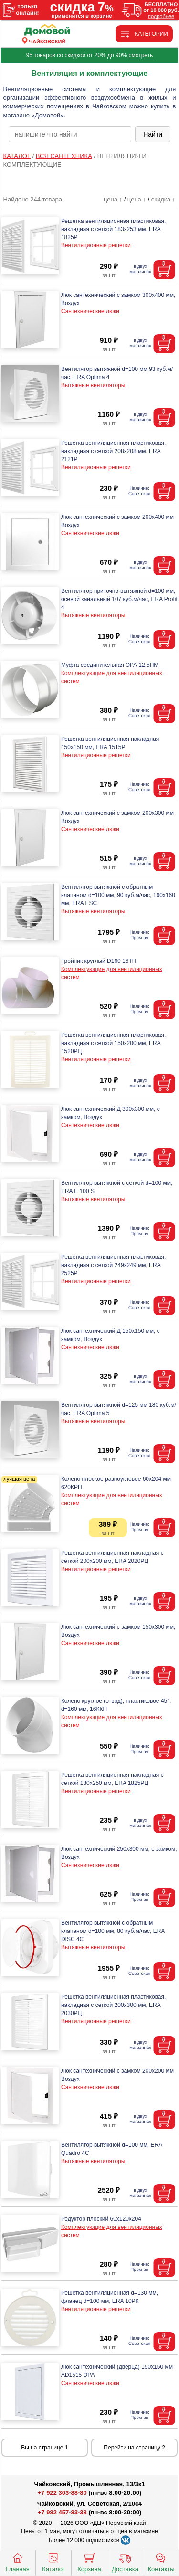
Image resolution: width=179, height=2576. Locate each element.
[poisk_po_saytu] (70, 134)
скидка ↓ (163, 199)
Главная (17, 2562)
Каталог (53, 2562)
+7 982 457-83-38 (62, 2512)
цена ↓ (136, 199)
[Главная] (47, 30)
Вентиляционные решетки (96, 245)
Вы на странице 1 (44, 2447)
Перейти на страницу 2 (134, 2447)
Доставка (125, 2562)
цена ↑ (113, 199)
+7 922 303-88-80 (62, 2492)
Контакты (160, 2562)
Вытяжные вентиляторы (93, 385)
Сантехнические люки (90, 311)
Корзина (89, 2562)
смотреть (140, 55)
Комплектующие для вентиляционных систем (111, 677)
